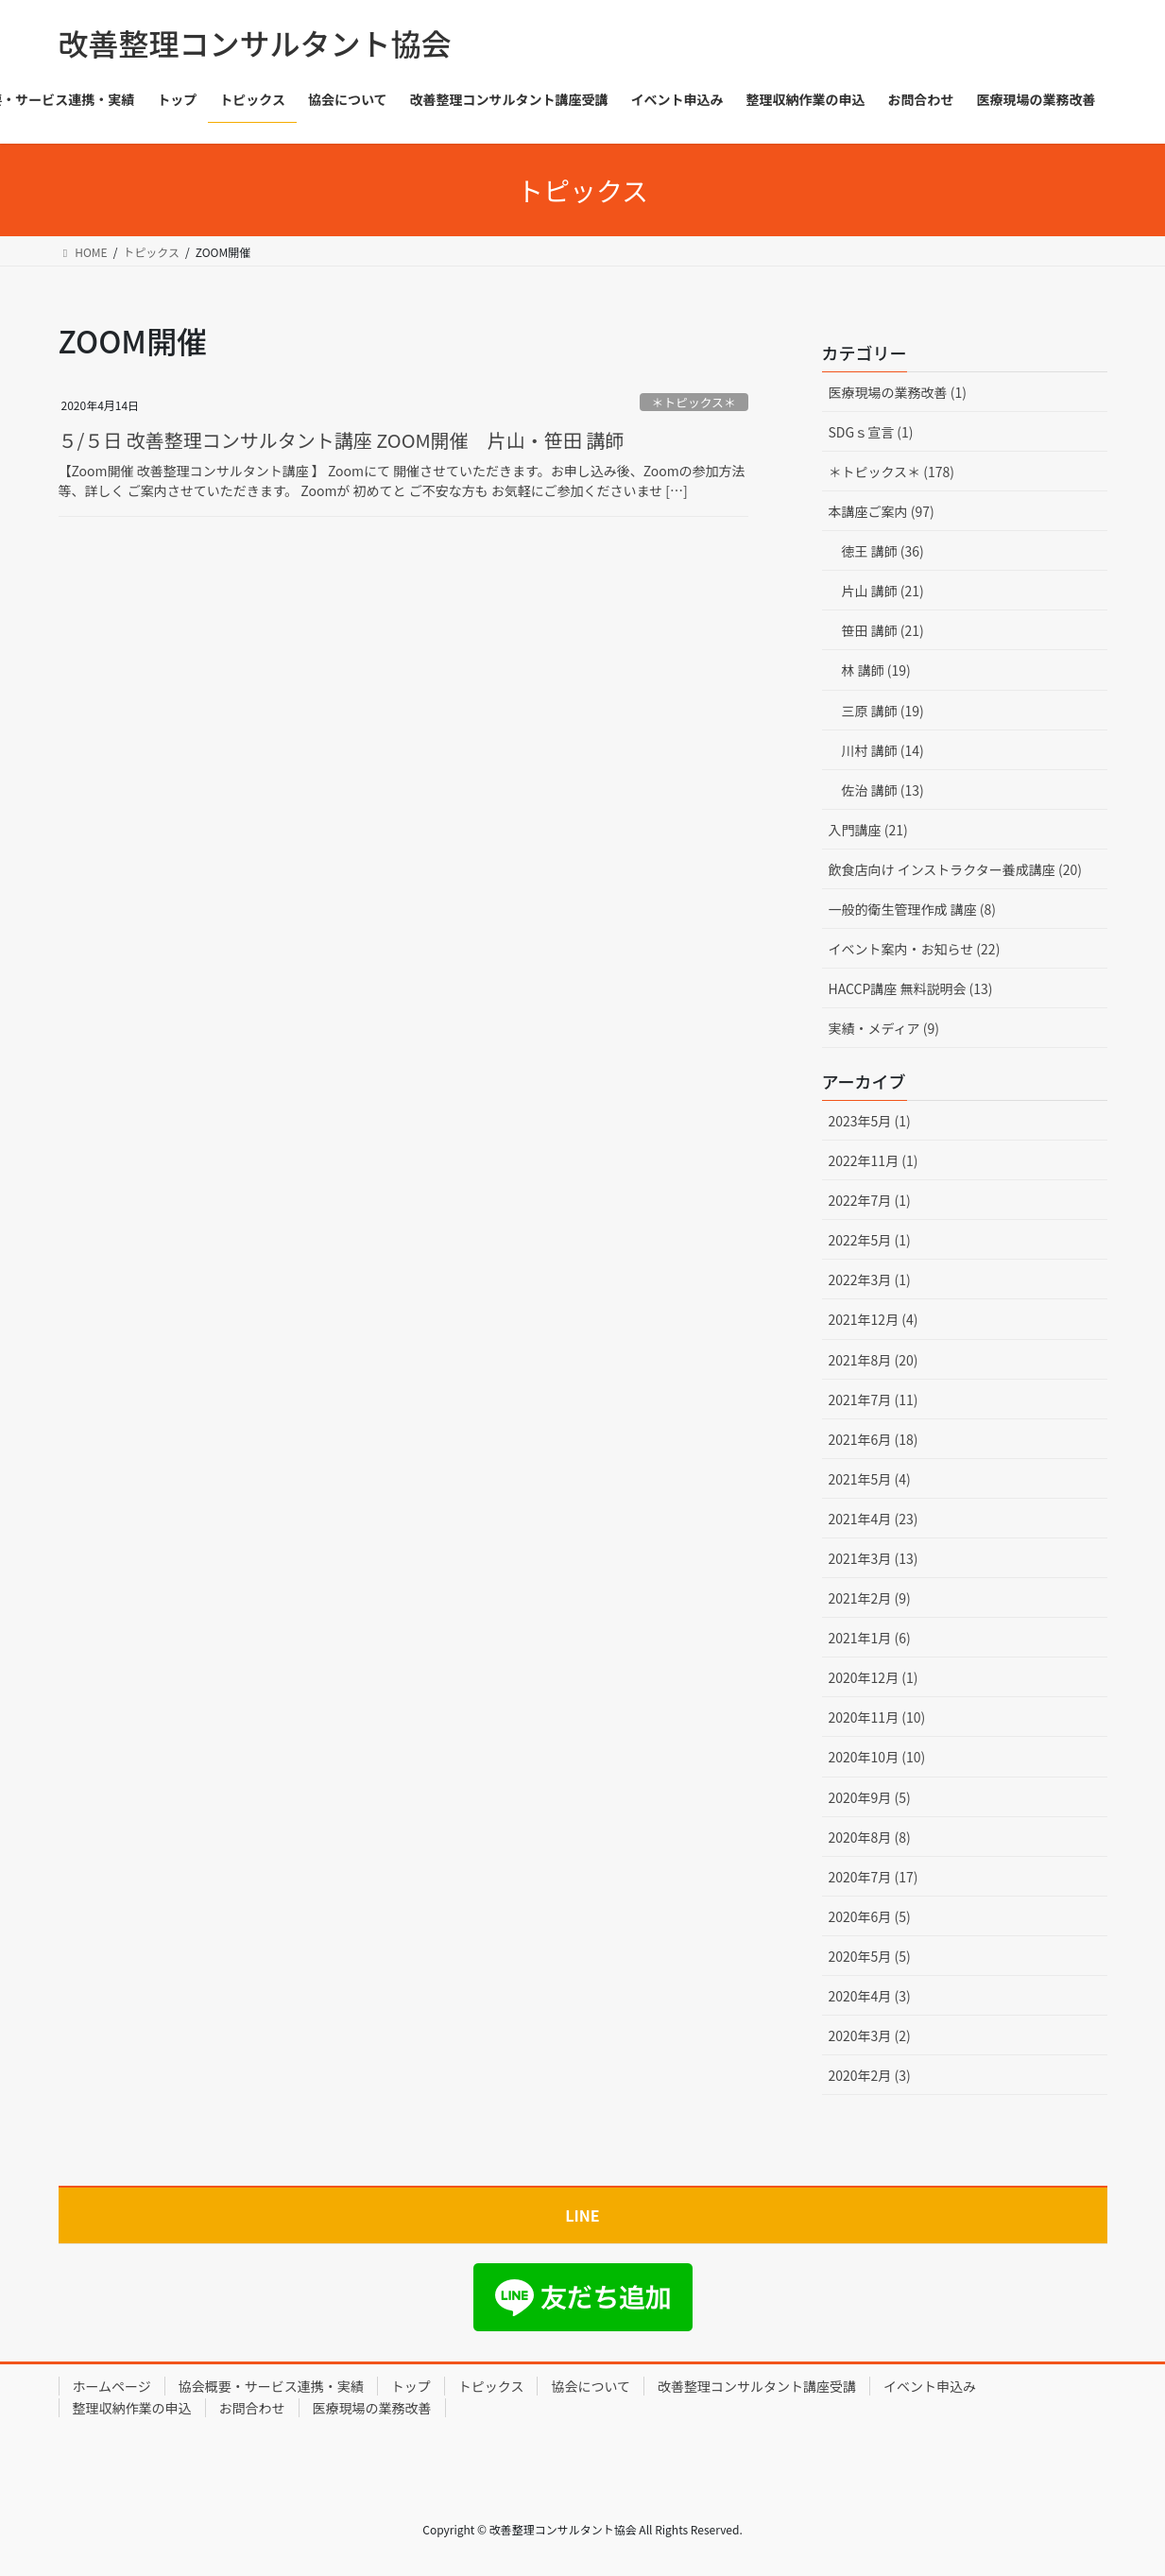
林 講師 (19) (876, 670)
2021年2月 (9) (870, 1598)
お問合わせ (252, 2407)
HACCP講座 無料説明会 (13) (911, 988)
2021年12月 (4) (873, 1319)
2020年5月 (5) (870, 1956)
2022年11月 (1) (873, 1160)
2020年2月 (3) (870, 2075)
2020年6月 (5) (870, 1916)
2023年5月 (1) (870, 1120)
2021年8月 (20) (873, 1359)
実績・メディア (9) (884, 1028)
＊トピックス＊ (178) (892, 471)
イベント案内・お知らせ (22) (915, 948)
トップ (411, 2386)
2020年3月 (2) (870, 2035)
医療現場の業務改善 (372, 2407)
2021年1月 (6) (870, 1637)
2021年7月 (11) (873, 1399)
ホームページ (112, 2386)
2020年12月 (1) (873, 1677)
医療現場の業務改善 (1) (898, 392)
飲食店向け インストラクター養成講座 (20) (955, 869)
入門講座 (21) (868, 829)
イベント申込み (929, 2386)
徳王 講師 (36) (883, 550)
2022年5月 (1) (870, 1239)
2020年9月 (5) (870, 1797)
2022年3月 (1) (870, 1279)
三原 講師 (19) (883, 710)
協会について (590, 2386)
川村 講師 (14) (883, 750)
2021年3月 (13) (873, 1558)
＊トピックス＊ (694, 402)
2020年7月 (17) (873, 1876)
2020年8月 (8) (870, 1837)
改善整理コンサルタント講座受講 (757, 2386)
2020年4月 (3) (870, 1995)
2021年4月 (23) (873, 1518)
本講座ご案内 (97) (881, 511)
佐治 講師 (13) (883, 790)
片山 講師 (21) (883, 590)
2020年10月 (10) (877, 1756)
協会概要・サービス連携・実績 (271, 2386)
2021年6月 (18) (873, 1439)
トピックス (491, 2386)
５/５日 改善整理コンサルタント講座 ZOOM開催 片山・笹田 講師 (342, 440)
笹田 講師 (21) (883, 630)
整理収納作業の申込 (132, 2407)
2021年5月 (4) (870, 1478)
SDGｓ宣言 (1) (871, 431)
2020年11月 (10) (877, 1717)
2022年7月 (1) (870, 1200)
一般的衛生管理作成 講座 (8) (913, 909)
